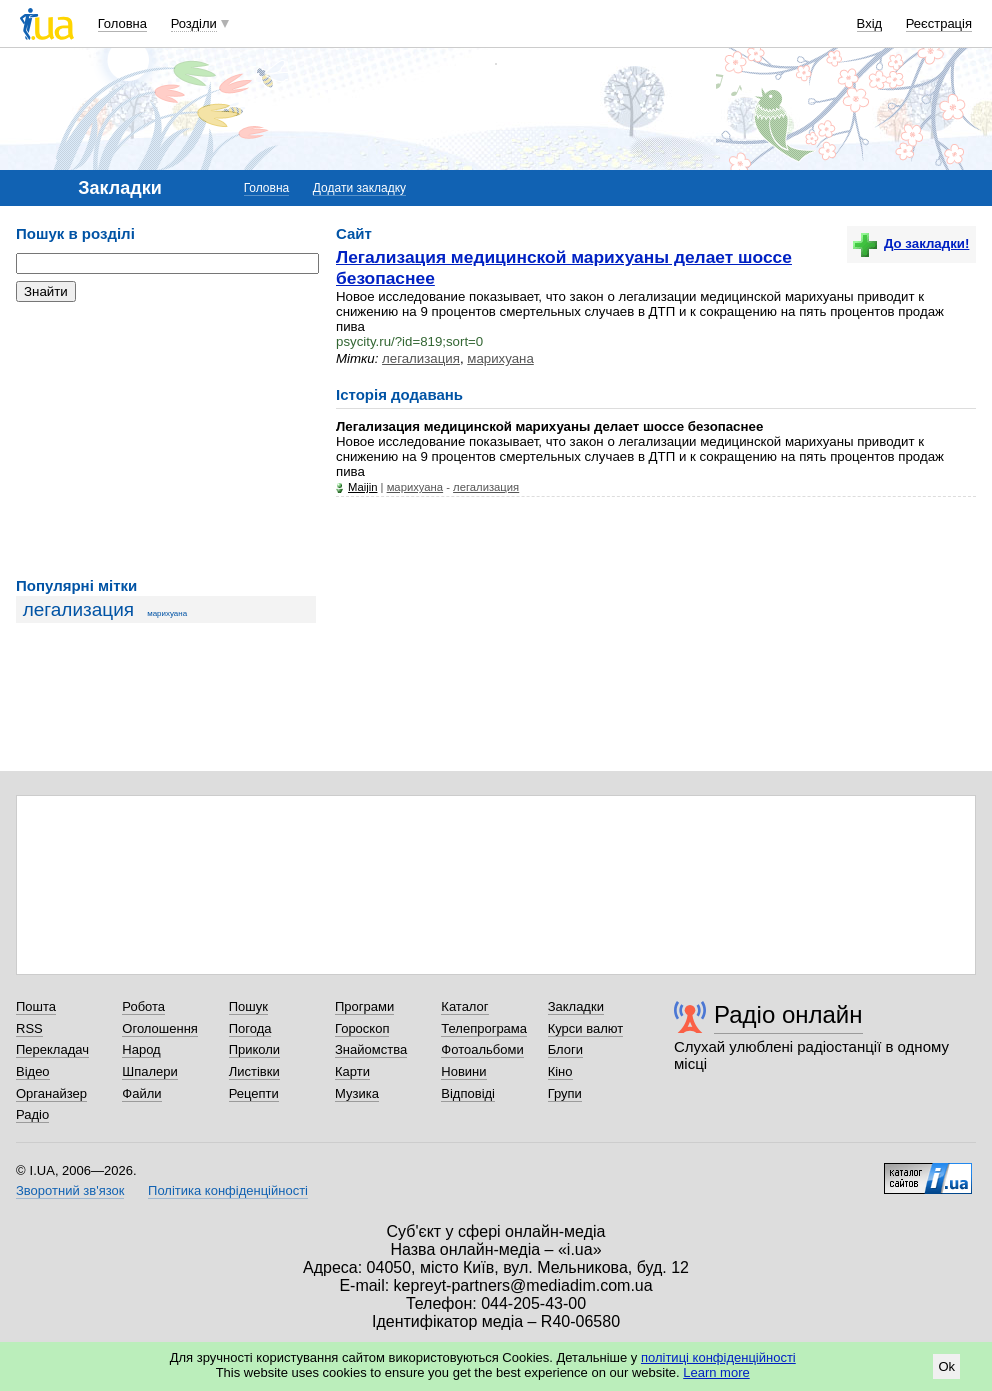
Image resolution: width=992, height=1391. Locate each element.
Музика (357, 1093)
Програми (364, 1006)
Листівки (254, 1071)
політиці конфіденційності (718, 1357)
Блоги (565, 1049)
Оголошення (160, 1028)
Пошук (248, 1006)
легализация (78, 609)
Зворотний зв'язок (70, 1190)
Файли (141, 1093)
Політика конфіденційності (228, 1190)
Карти (352, 1071)
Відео (33, 1071)
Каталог (464, 1006)
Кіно (560, 1071)
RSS (29, 1028)
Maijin (362, 487)
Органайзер (51, 1093)
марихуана (167, 613)
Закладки (576, 1006)
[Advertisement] (166, 440)
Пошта (36, 1006)
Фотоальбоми (482, 1049)
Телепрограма (484, 1028)
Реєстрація (939, 23)
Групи (565, 1093)
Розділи (194, 23)
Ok (946, 1366)
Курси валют (586, 1028)
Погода (250, 1028)
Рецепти (254, 1093)
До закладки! (911, 243)
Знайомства (371, 1049)
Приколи (254, 1049)
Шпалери (150, 1071)
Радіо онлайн (788, 1014)
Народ (141, 1049)
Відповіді (468, 1093)
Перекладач (52, 1049)
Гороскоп (362, 1028)
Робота (143, 1006)
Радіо (32, 1114)
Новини (463, 1071)
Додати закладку (359, 188)
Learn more (716, 1372)
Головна (122, 23)
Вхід (870, 23)
